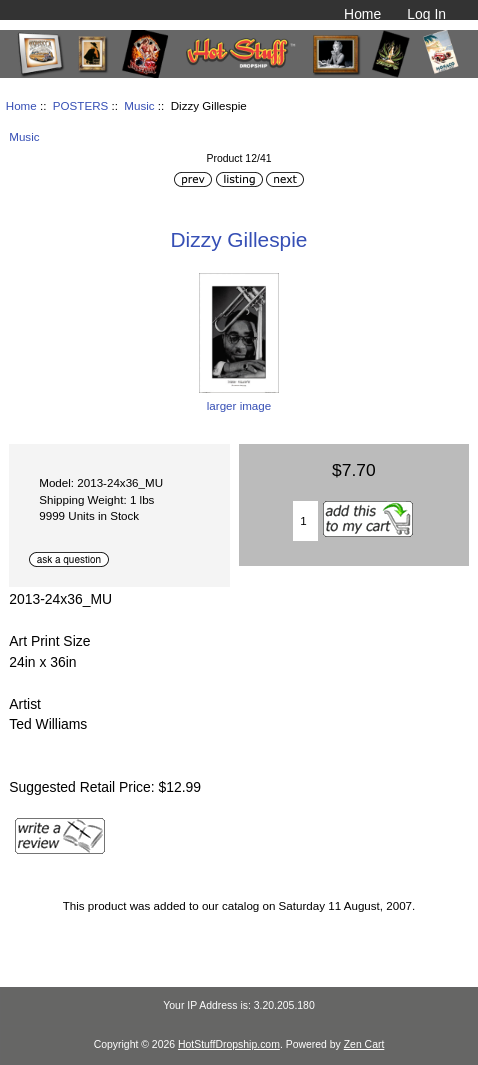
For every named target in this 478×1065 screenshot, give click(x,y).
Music (139, 105)
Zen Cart (364, 1044)
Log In (426, 14)
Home (362, 14)
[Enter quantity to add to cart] (305, 521)
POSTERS (80, 105)
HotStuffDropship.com (229, 1044)
